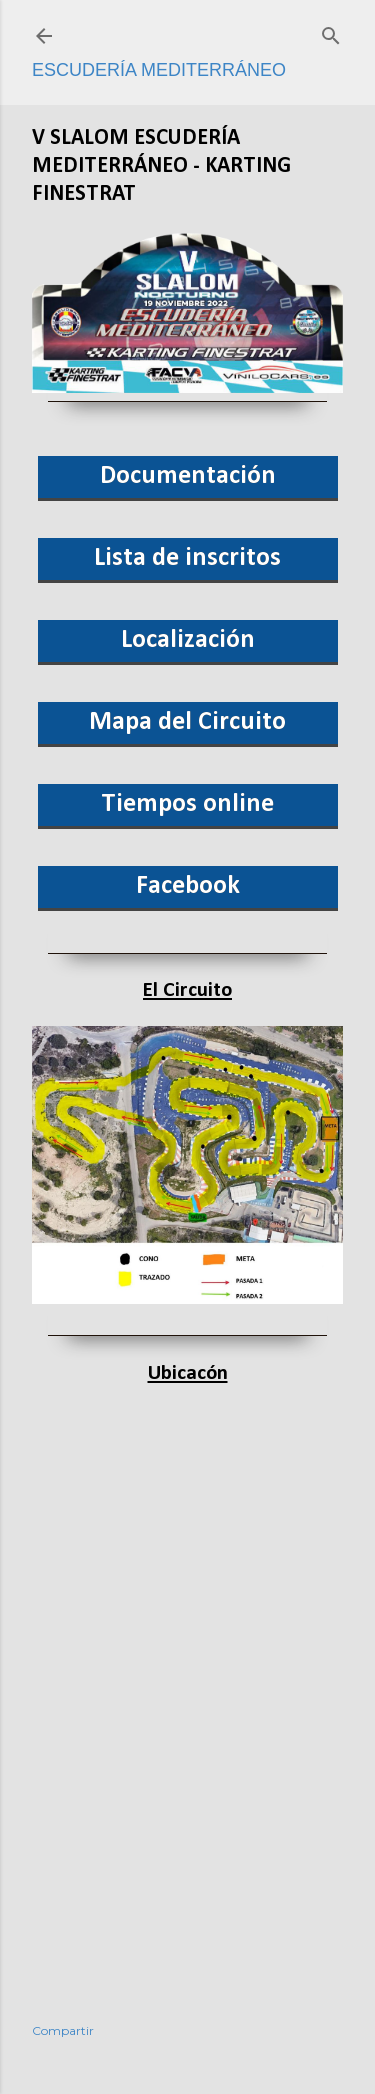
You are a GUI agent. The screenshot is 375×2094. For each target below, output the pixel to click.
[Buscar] (331, 32)
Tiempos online (187, 804)
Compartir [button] (63, 2030)
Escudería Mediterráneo (159, 70)
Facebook (188, 886)
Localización (188, 640)
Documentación (188, 476)
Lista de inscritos (187, 558)
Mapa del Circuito (187, 722)
